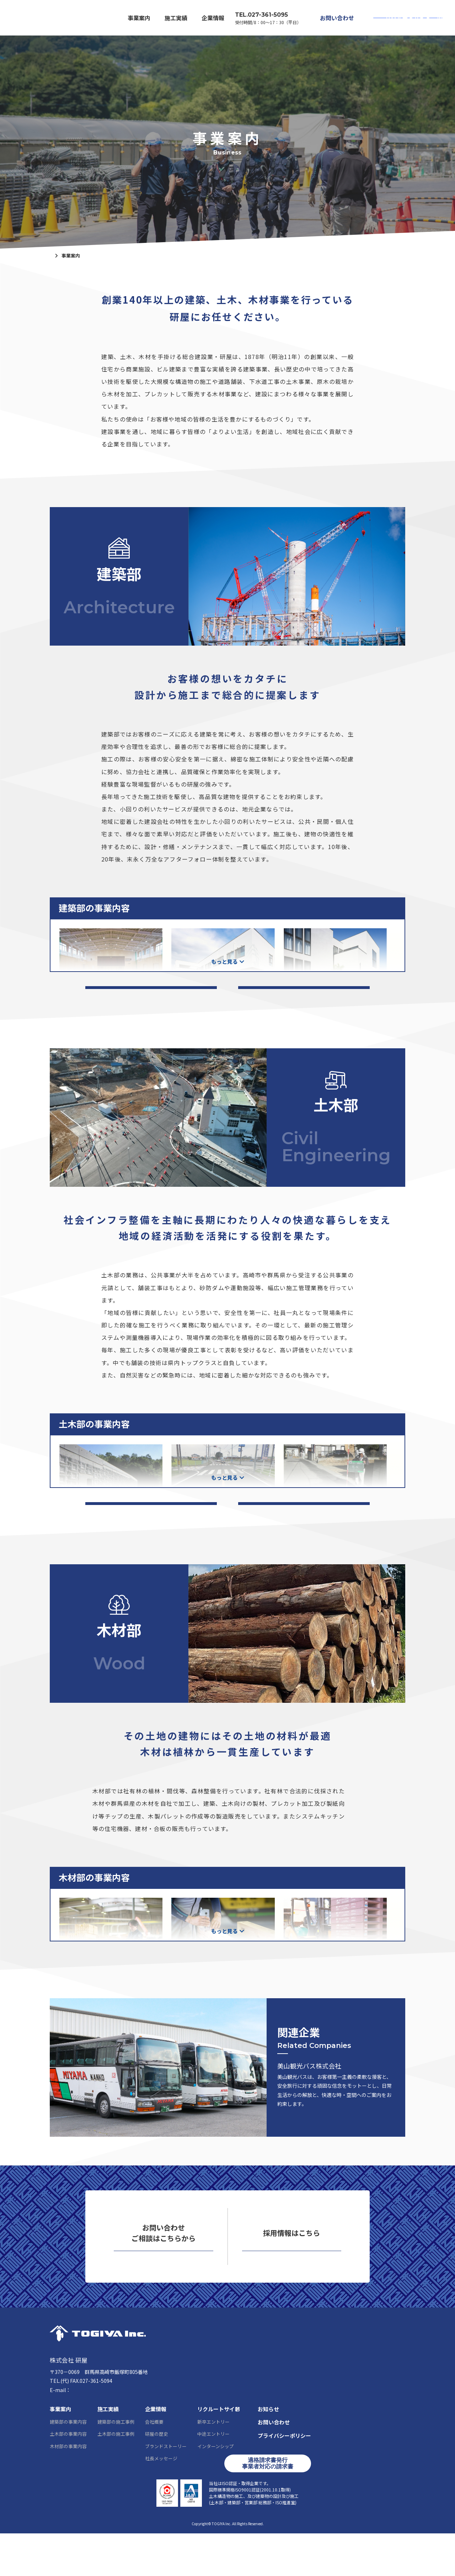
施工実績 (176, 17)
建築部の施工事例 (115, 2464)
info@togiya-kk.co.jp (96, 2432)
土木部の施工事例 (115, 2476)
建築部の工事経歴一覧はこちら (304, 994)
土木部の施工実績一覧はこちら (151, 1523)
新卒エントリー (213, 2464)
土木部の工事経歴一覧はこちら (304, 1523)
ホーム (57, 255)
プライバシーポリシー (284, 2478)
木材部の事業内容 (68, 2488)
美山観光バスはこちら (351, 2136)
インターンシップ (215, 2488)
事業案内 (139, 17)
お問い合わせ (337, 17)
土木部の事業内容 (68, 2476)
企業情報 (213, 17)
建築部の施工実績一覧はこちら (151, 994)
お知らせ (268, 2451)
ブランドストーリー (166, 2488)
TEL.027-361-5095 (261, 14)
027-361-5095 (76, 2423)
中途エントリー (213, 2476)
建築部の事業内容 (68, 2464)
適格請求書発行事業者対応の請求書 (267, 2505)
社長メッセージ (161, 2501)
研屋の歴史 (156, 2476)
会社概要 (154, 2464)
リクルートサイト (406, 17)
